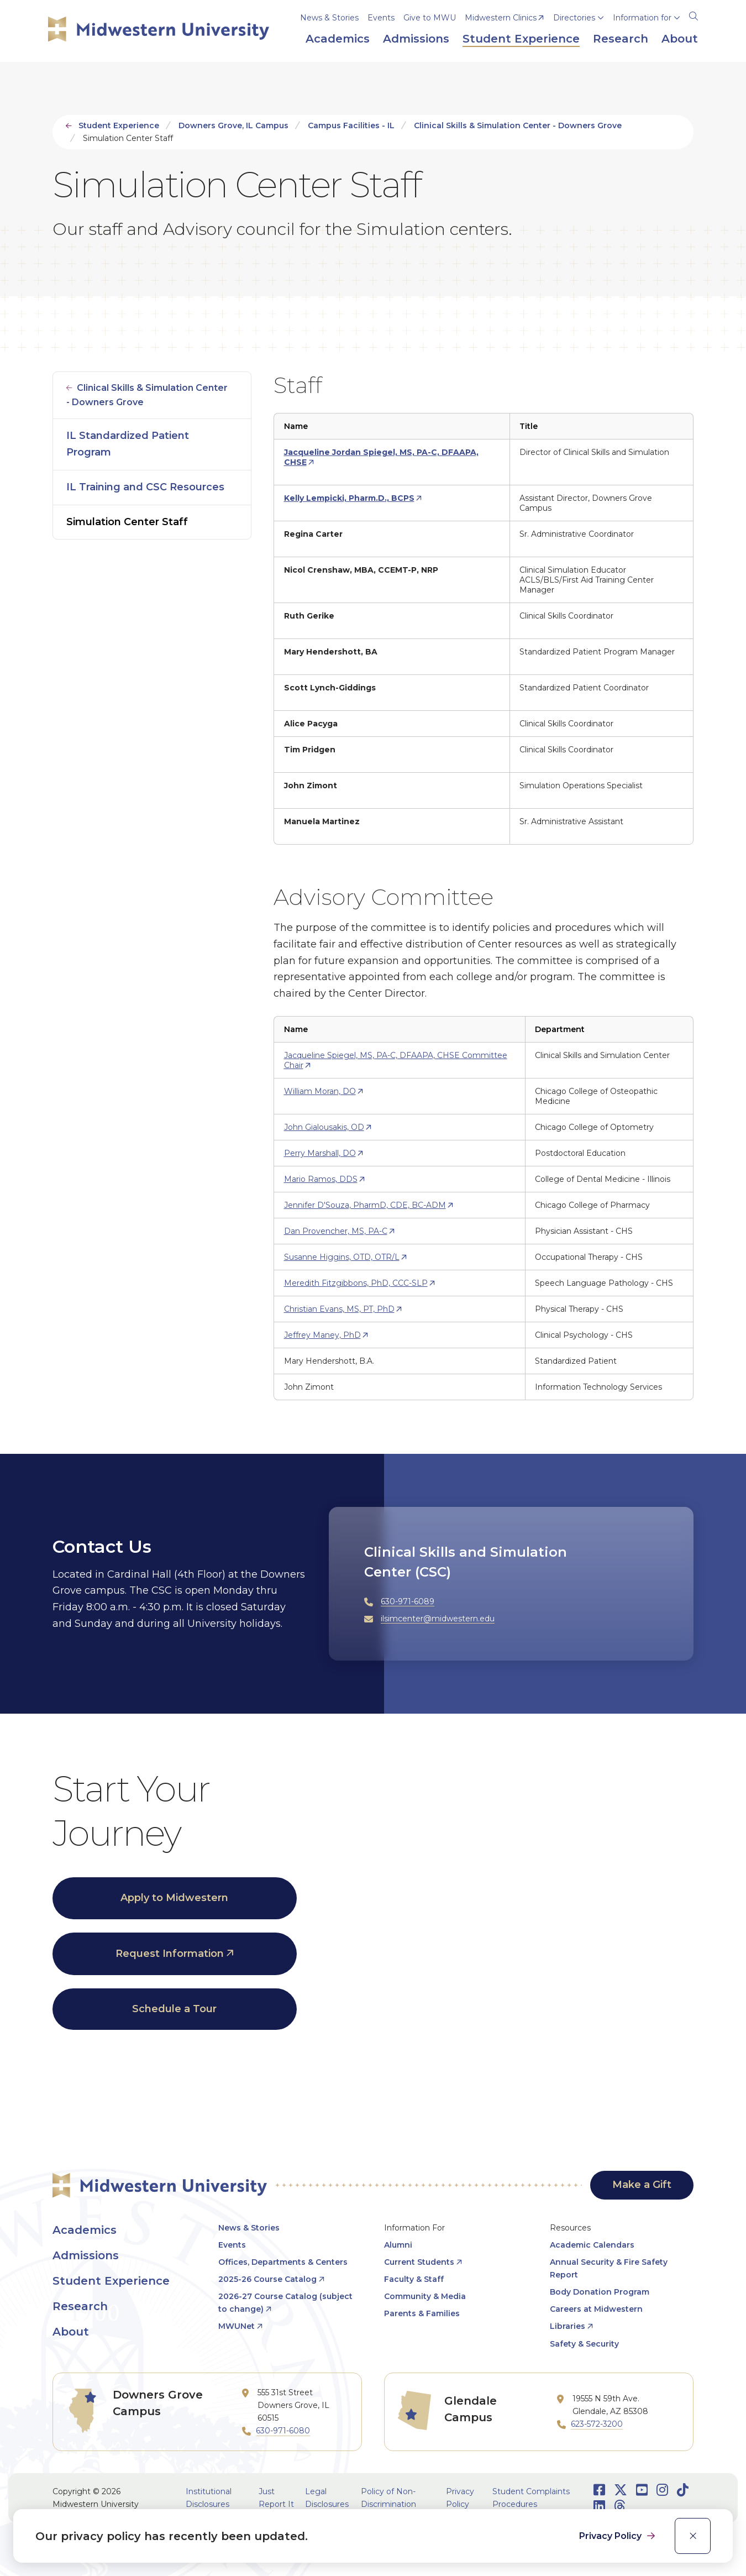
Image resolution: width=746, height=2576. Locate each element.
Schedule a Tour (174, 2009)
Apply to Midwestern (174, 1898)
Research (80, 2306)
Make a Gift (641, 2185)
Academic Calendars (592, 2245)
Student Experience (118, 125)
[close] (693, 2536)
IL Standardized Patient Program (127, 444)
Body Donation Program (599, 2292)
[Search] (693, 14)
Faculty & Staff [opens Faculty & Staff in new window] (414, 2279)
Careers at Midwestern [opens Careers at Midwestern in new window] (596, 2309)
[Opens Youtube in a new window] (642, 2490)
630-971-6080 (283, 2431)
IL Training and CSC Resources (145, 487)
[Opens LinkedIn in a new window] (599, 2506)
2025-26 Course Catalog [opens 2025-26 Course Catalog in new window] (267, 2279)
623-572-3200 (597, 2424)
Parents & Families (422, 2313)
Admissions (85, 2255)
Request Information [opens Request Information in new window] (169, 1953)
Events (381, 18)
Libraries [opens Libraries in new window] (567, 2326)
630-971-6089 (407, 1601)
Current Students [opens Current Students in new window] (419, 2262)
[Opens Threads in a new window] (620, 2506)
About (70, 2331)
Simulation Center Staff (127, 522)
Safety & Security (584, 2344)
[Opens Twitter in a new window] (620, 2490)
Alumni (398, 2245)
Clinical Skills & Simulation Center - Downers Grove (518, 125)
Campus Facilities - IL (351, 125)
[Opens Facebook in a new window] (599, 2490)
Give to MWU (429, 18)
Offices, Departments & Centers (283, 2262)
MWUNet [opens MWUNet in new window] (236, 2326)
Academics (84, 2230)
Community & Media (425, 2296)
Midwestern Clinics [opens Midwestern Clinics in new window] (501, 18)
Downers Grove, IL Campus (233, 125)
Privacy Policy (611, 2536)
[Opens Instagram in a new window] (662, 2490)
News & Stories (329, 18)
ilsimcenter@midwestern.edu (438, 1619)
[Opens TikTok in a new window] (683, 2490)
